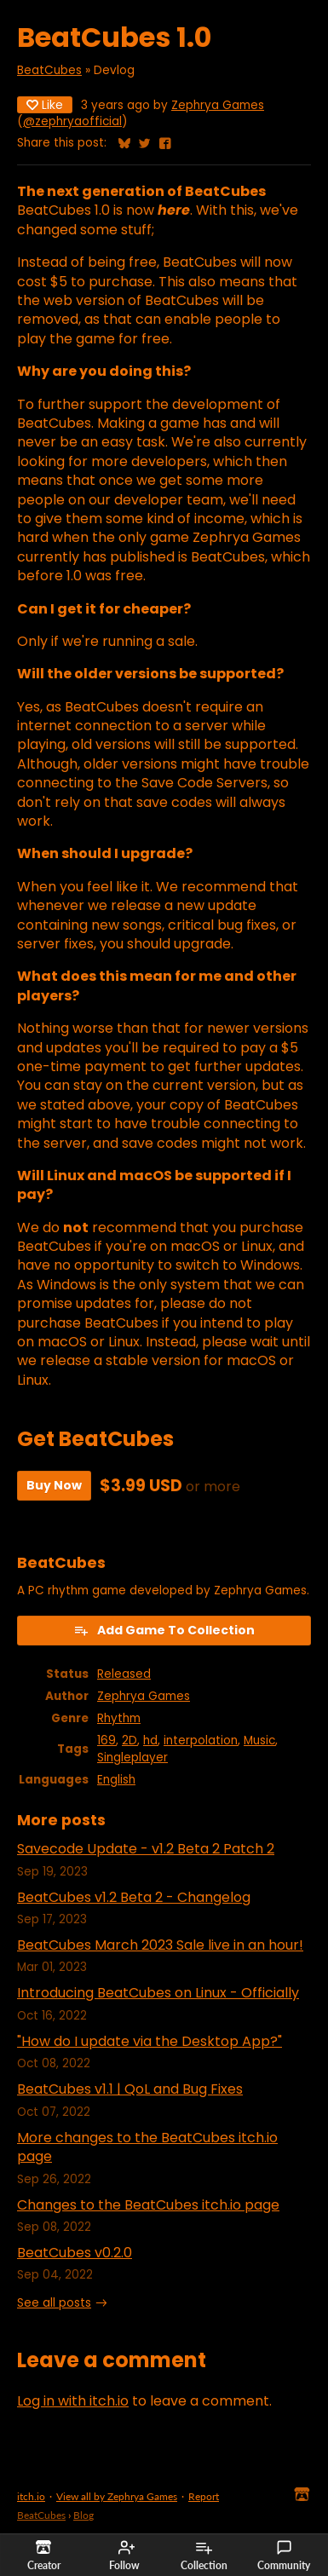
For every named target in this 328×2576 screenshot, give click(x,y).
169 (106, 1740)
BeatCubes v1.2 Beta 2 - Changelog (133, 1897)
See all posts (54, 2303)
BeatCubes (49, 70)
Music (259, 1740)
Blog (83, 2515)
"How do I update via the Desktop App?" (149, 2041)
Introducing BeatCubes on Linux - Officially (158, 1993)
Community (283, 2555)
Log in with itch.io (73, 2401)
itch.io (31, 2496)
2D (129, 1740)
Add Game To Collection (164, 1630)
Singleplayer (132, 1757)
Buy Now (54, 1485)
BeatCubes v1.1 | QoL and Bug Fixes (130, 2089)
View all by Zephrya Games (116, 2496)
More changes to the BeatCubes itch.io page (147, 2147)
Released (124, 1674)
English (116, 1780)
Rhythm (119, 1718)
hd (150, 1740)
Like (44, 104)
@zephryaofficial (72, 121)
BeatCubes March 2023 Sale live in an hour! (160, 1945)
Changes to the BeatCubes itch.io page (148, 2205)
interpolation (201, 1740)
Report (203, 2496)
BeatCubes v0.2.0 (74, 2252)
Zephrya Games (217, 105)
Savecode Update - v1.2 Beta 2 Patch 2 (145, 1849)
